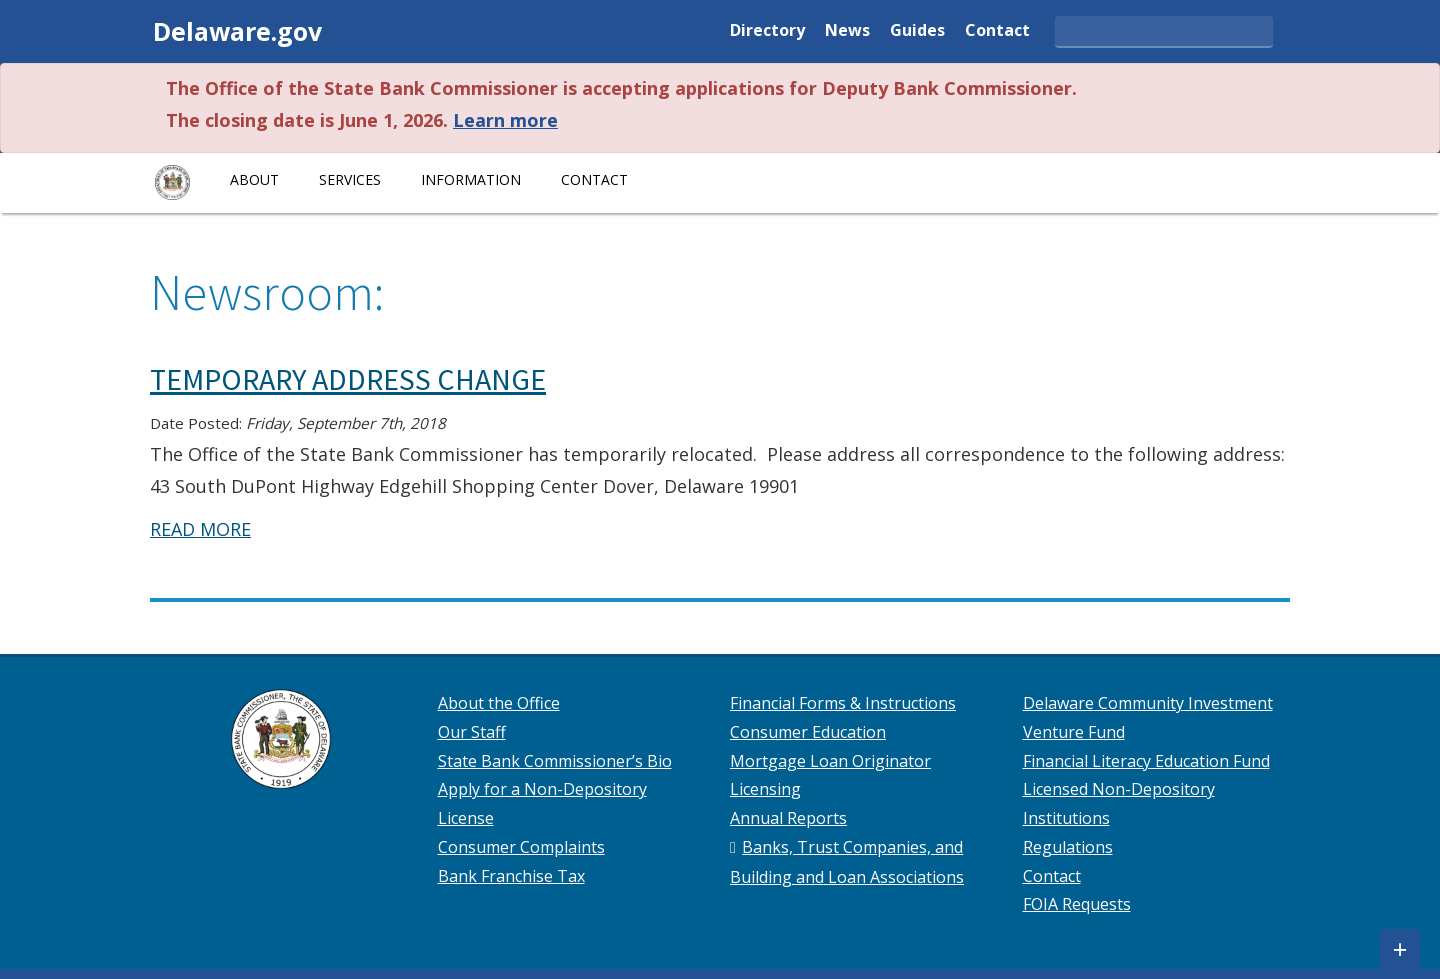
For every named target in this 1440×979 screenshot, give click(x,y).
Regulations (1068, 847)
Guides (917, 31)
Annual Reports (788, 818)
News (847, 31)
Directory (767, 31)
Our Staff (472, 732)
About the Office (499, 703)
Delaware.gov (237, 31)
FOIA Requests (1077, 904)
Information (471, 179)
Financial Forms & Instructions (843, 703)
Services (350, 179)
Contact (997, 31)
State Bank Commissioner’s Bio (555, 761)
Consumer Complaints (521, 847)
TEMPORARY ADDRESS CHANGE (348, 379)
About (254, 179)
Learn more (505, 120)
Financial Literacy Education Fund (1146, 761)
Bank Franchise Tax (511, 876)
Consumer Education (808, 732)
